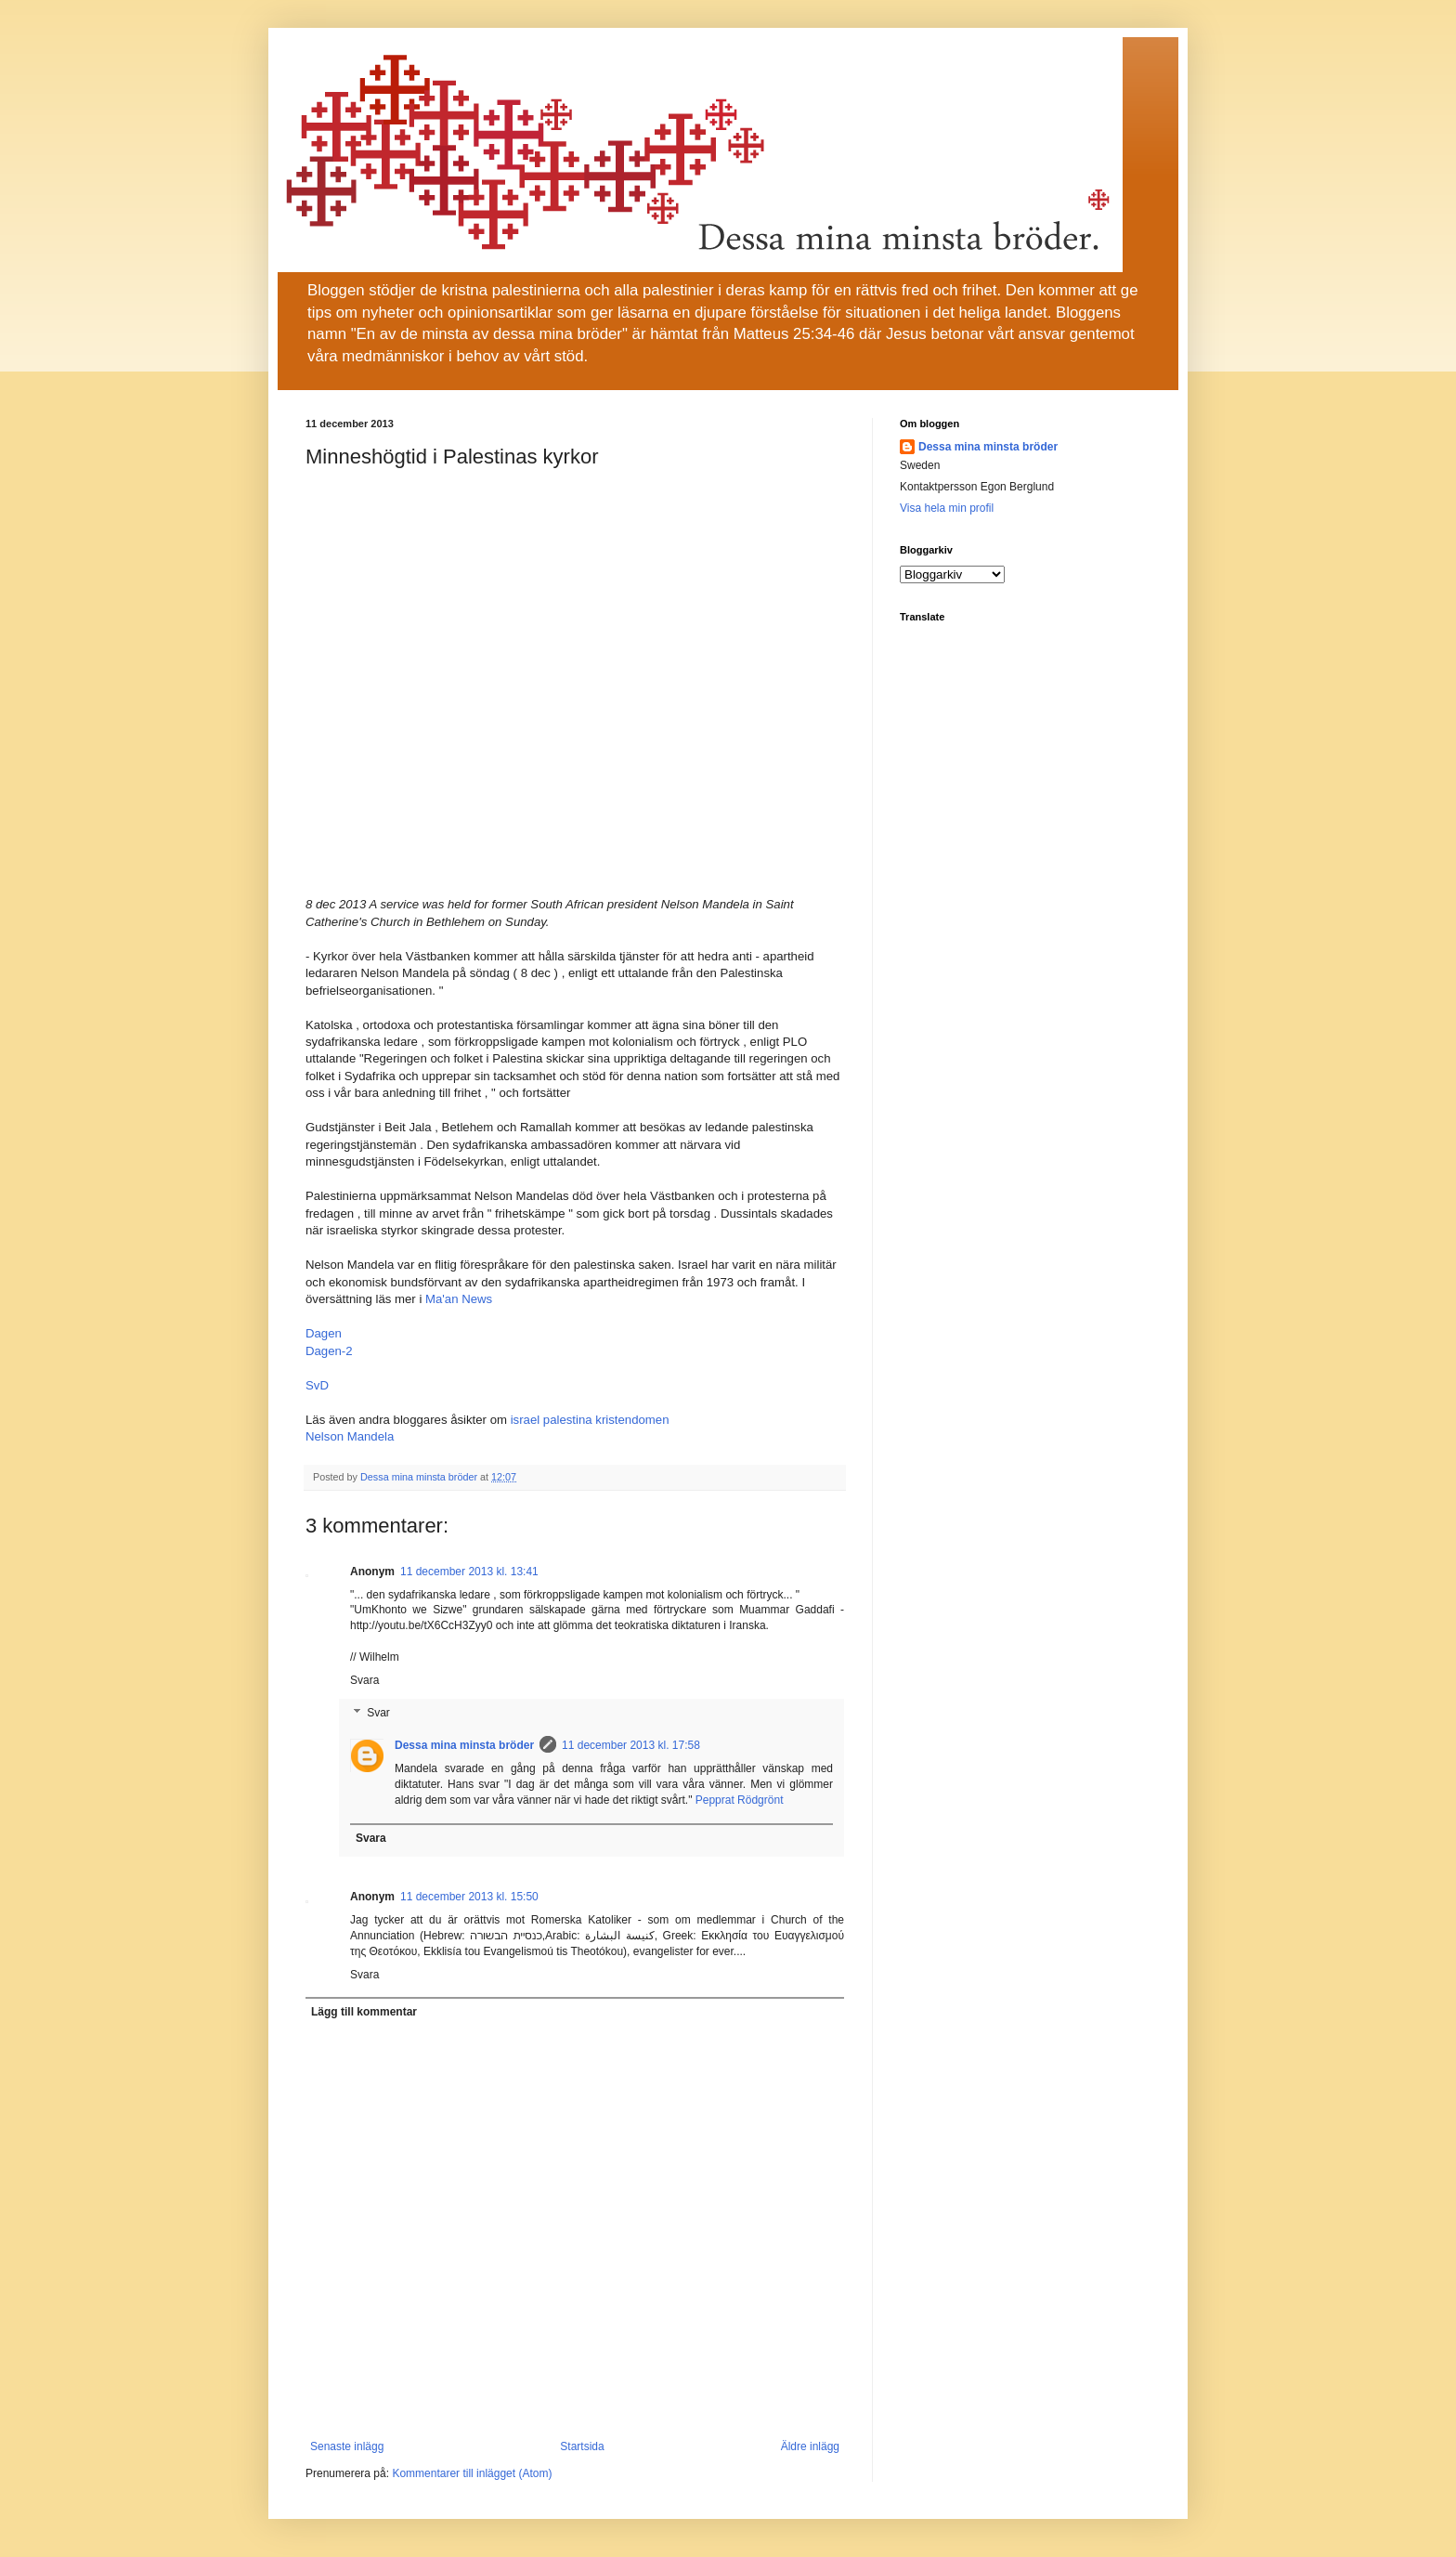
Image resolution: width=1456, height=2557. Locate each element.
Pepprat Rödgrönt (740, 1800)
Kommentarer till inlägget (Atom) (472, 2473)
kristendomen (632, 1420)
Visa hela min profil (947, 508)
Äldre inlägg (810, 2446)
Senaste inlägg (347, 2446)
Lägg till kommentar (364, 2011)
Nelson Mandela (350, 1436)
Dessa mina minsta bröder (464, 1745)
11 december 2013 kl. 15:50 (469, 1896)
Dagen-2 (329, 1351)
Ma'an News (458, 1299)
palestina (567, 1420)
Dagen (324, 1333)
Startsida (582, 2446)
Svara (364, 1680)
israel (525, 1420)
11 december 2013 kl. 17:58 (631, 1745)
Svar (378, 1713)
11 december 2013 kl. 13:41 (469, 1571)
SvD (317, 1385)
